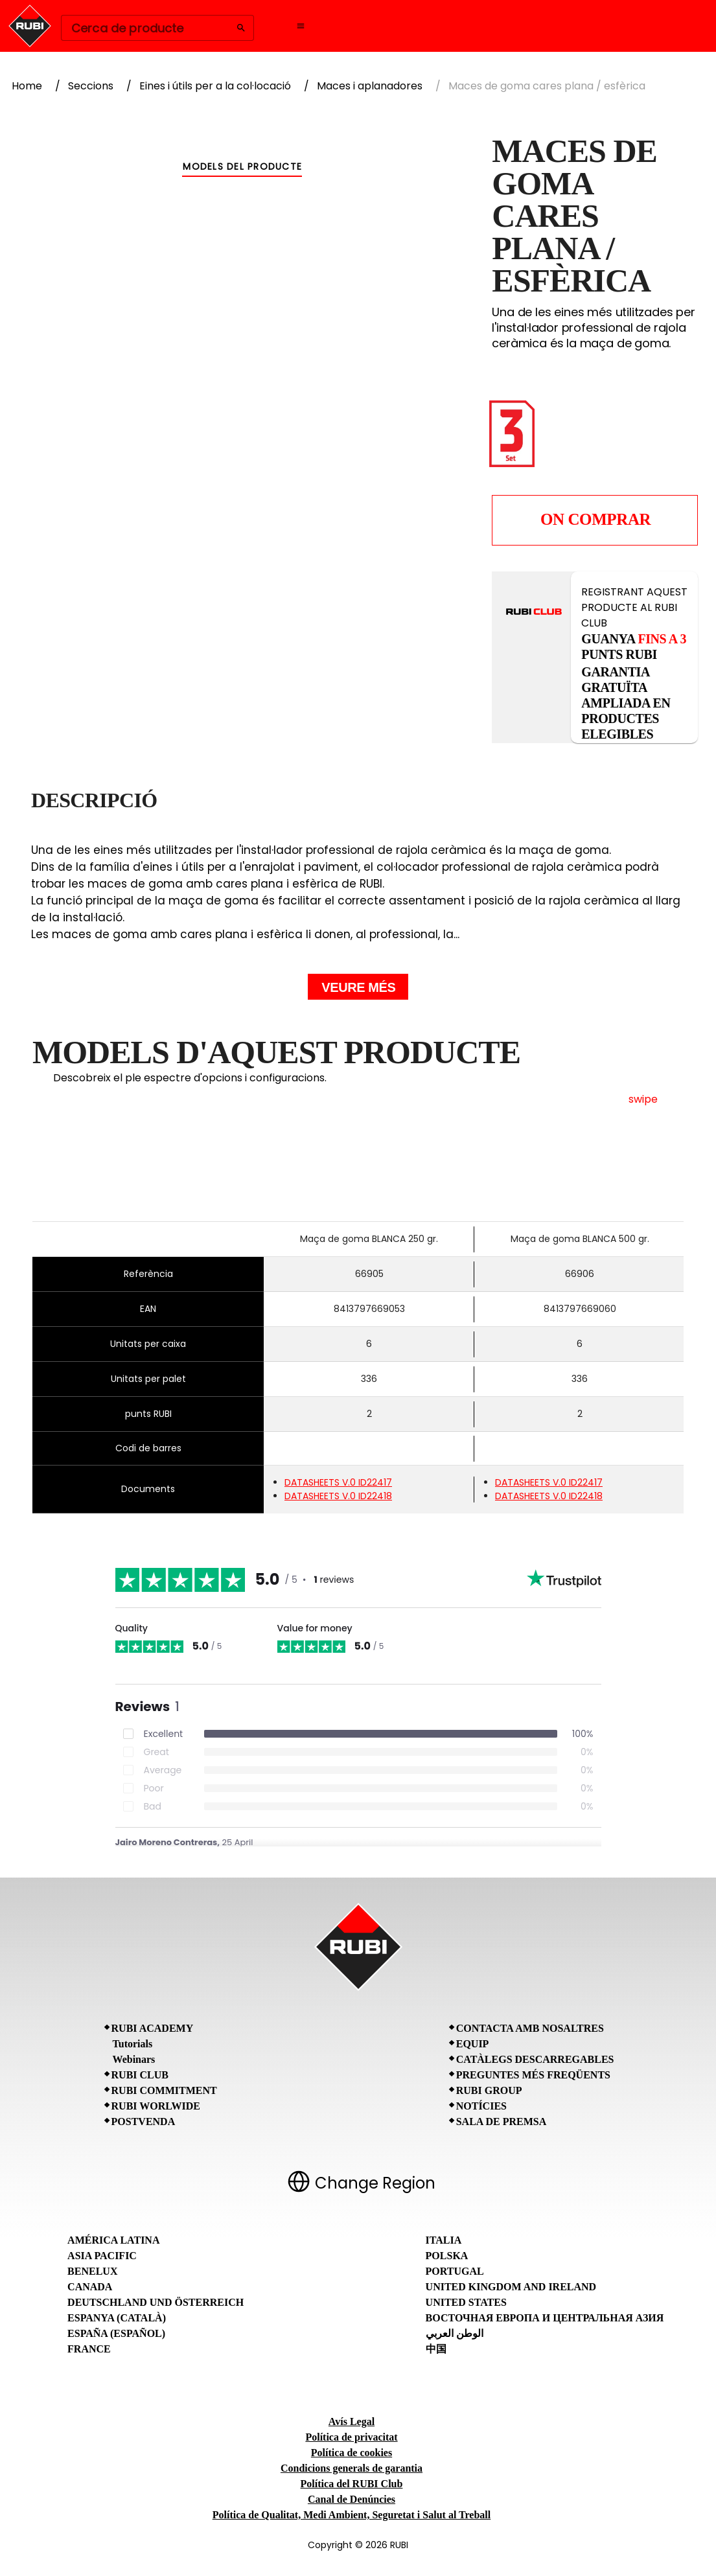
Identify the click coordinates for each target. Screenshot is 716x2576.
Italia (444, 2240)
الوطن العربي (454, 2333)
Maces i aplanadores (369, 85)
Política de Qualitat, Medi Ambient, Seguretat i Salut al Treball (352, 2514)
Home (27, 85)
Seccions (90, 85)
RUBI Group (489, 2090)
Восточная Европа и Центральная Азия (545, 2317)
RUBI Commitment (164, 2090)
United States (466, 2302)
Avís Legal (352, 2421)
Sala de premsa (501, 2121)
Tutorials (133, 2043)
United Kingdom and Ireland (511, 2286)
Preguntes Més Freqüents (533, 2074)
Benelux (92, 2271)
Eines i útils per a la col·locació (215, 85)
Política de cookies (351, 2452)
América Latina (113, 2240)
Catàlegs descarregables (535, 2059)
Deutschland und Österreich (155, 2302)
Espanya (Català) (116, 2317)
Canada (89, 2286)
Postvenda (143, 2121)
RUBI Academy (152, 2028)
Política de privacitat (351, 2437)
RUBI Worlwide (155, 2105)
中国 (436, 2348)
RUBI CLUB (139, 2074)
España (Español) (116, 2333)
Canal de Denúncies (351, 2499)
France (89, 2348)
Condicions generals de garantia (351, 2468)
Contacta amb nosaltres (530, 2028)
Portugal (455, 2271)
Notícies (481, 2105)
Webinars (134, 2059)
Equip (472, 2043)
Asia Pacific (102, 2255)
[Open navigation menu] (300, 26)
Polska (447, 2255)
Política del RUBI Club (352, 2483)
